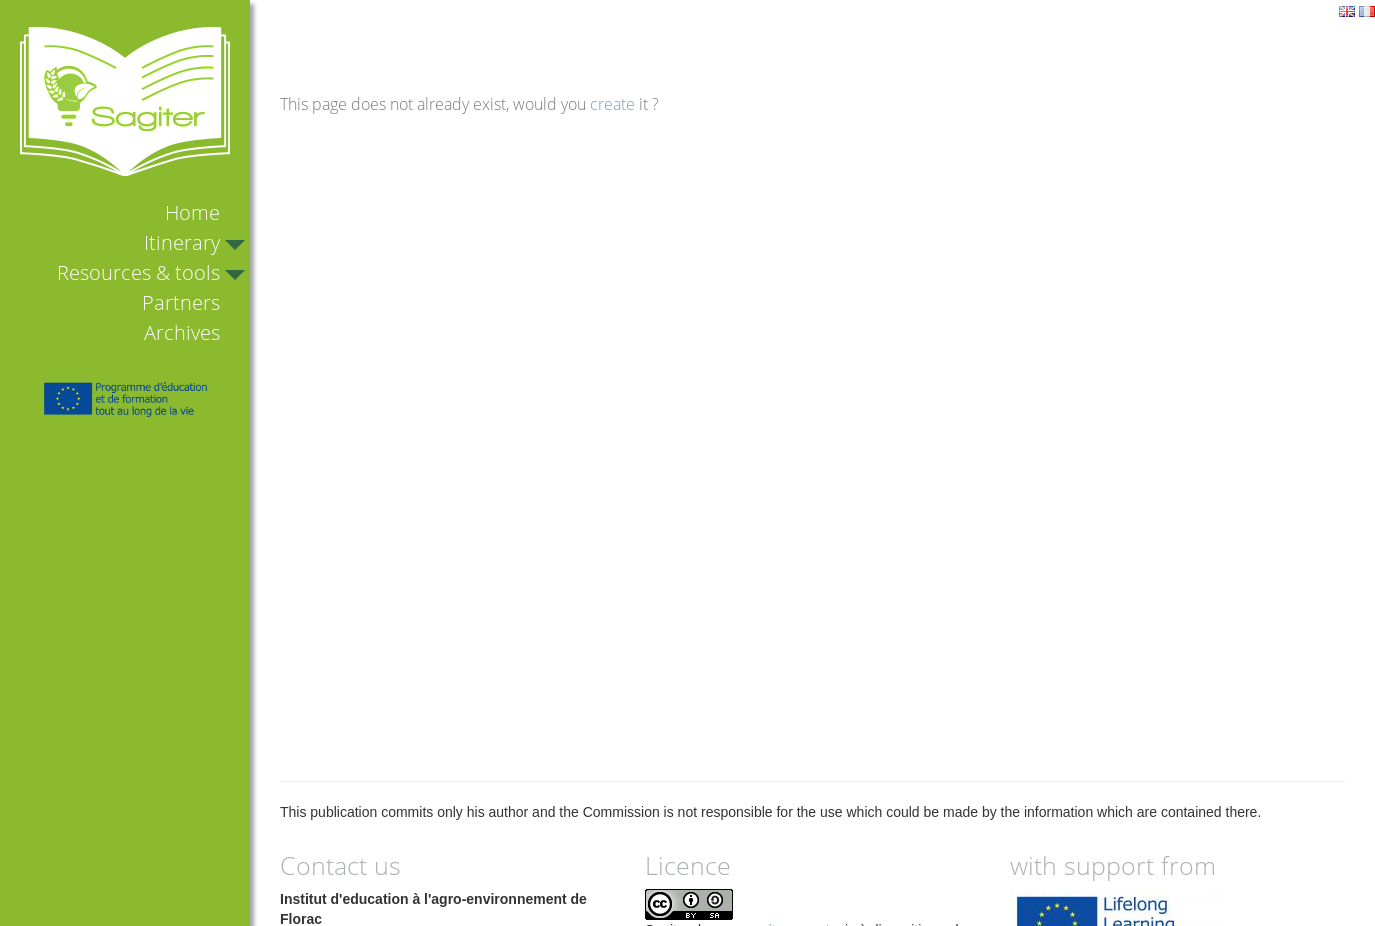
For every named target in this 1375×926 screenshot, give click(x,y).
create (612, 104)
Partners (181, 302)
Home (192, 212)
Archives (182, 332)
